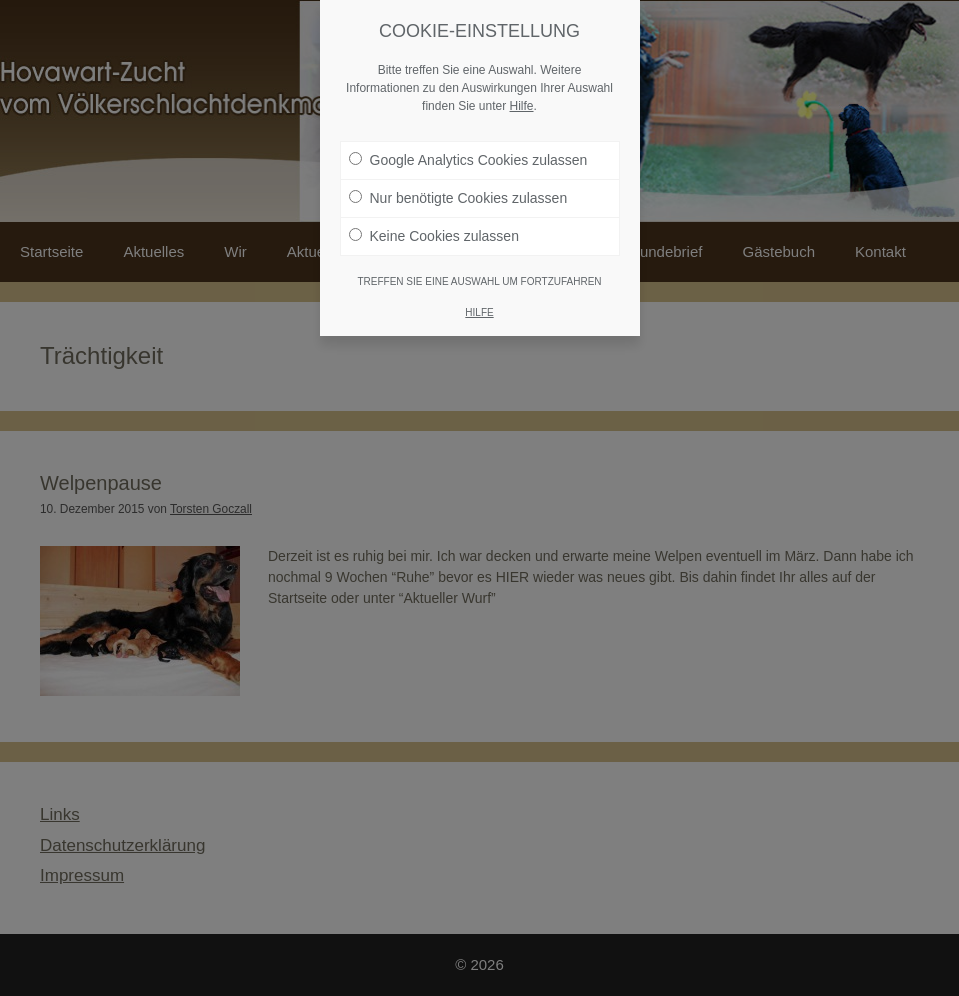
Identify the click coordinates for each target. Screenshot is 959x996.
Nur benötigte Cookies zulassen (458, 194)
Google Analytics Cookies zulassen (468, 156)
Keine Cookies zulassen (434, 232)
